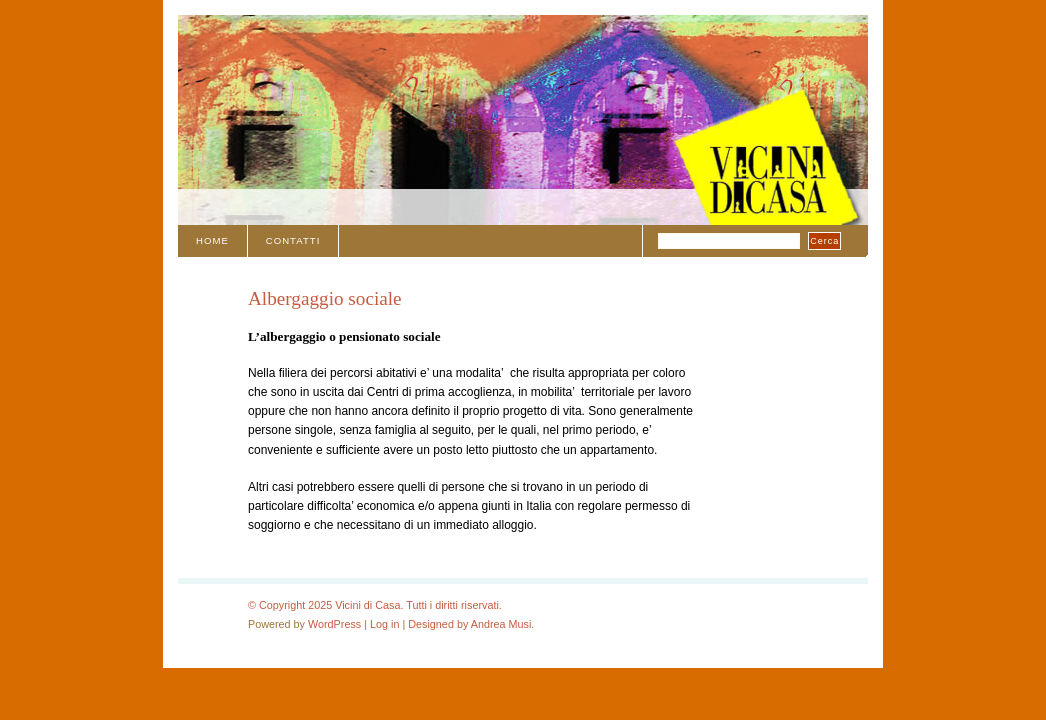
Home (212, 240)
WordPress (334, 624)
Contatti (293, 240)
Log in (384, 624)
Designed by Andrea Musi (469, 624)
